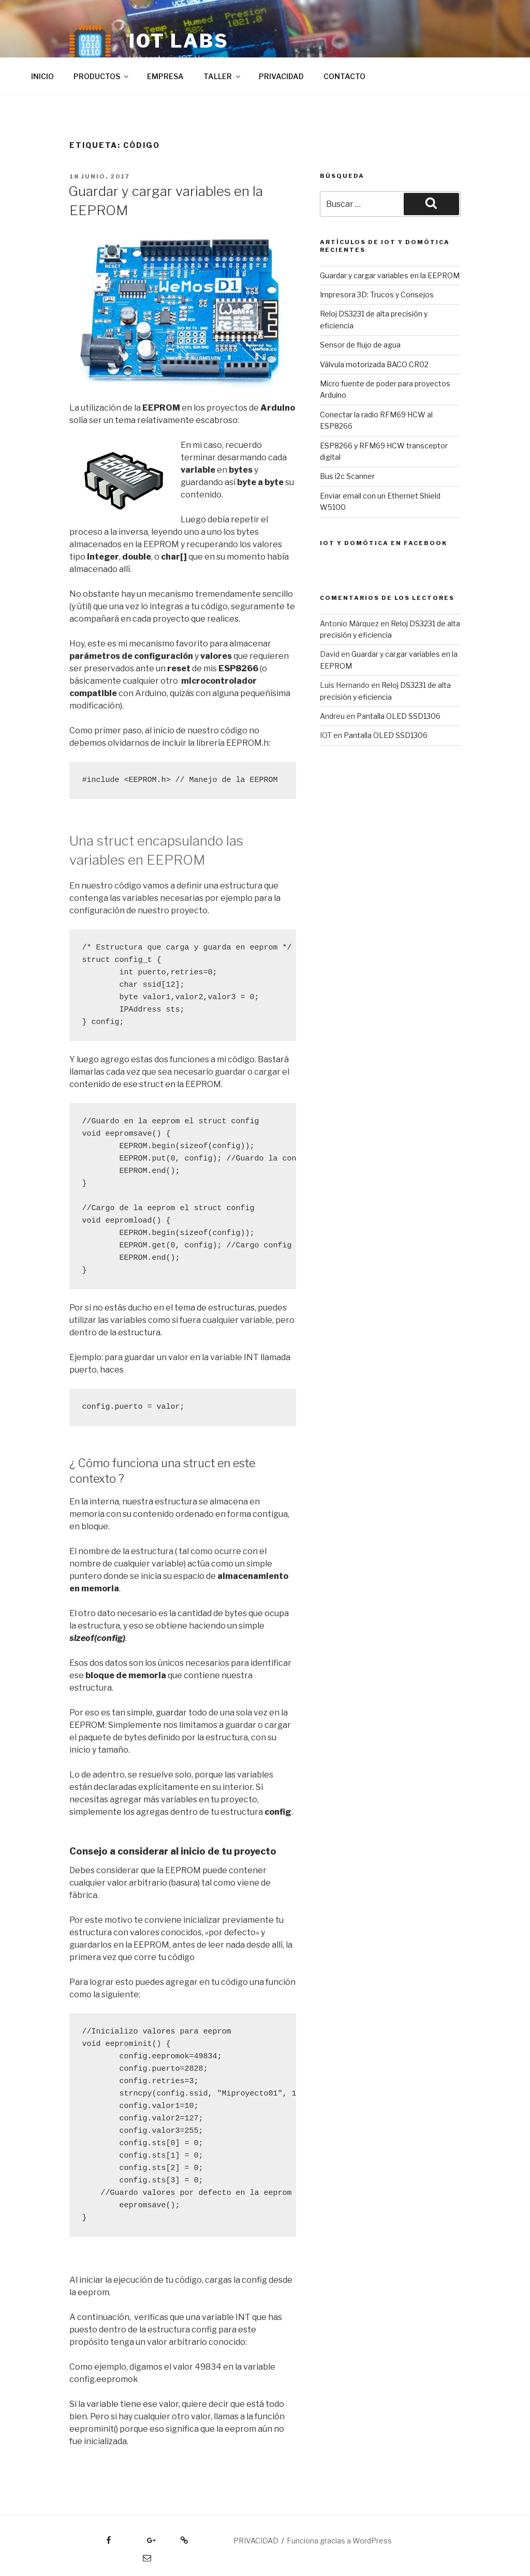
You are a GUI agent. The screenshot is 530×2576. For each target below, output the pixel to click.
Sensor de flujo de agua (360, 344)
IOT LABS (178, 40)
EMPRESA (165, 76)
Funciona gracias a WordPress (339, 2540)
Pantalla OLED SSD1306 (398, 716)
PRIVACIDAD (281, 76)
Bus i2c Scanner (347, 476)
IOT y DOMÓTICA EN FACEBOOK (383, 543)
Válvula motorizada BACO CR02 (374, 364)
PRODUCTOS (101, 76)
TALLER (222, 76)
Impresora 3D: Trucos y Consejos (377, 294)
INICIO (42, 76)
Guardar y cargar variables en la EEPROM (390, 275)
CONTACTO (344, 76)
